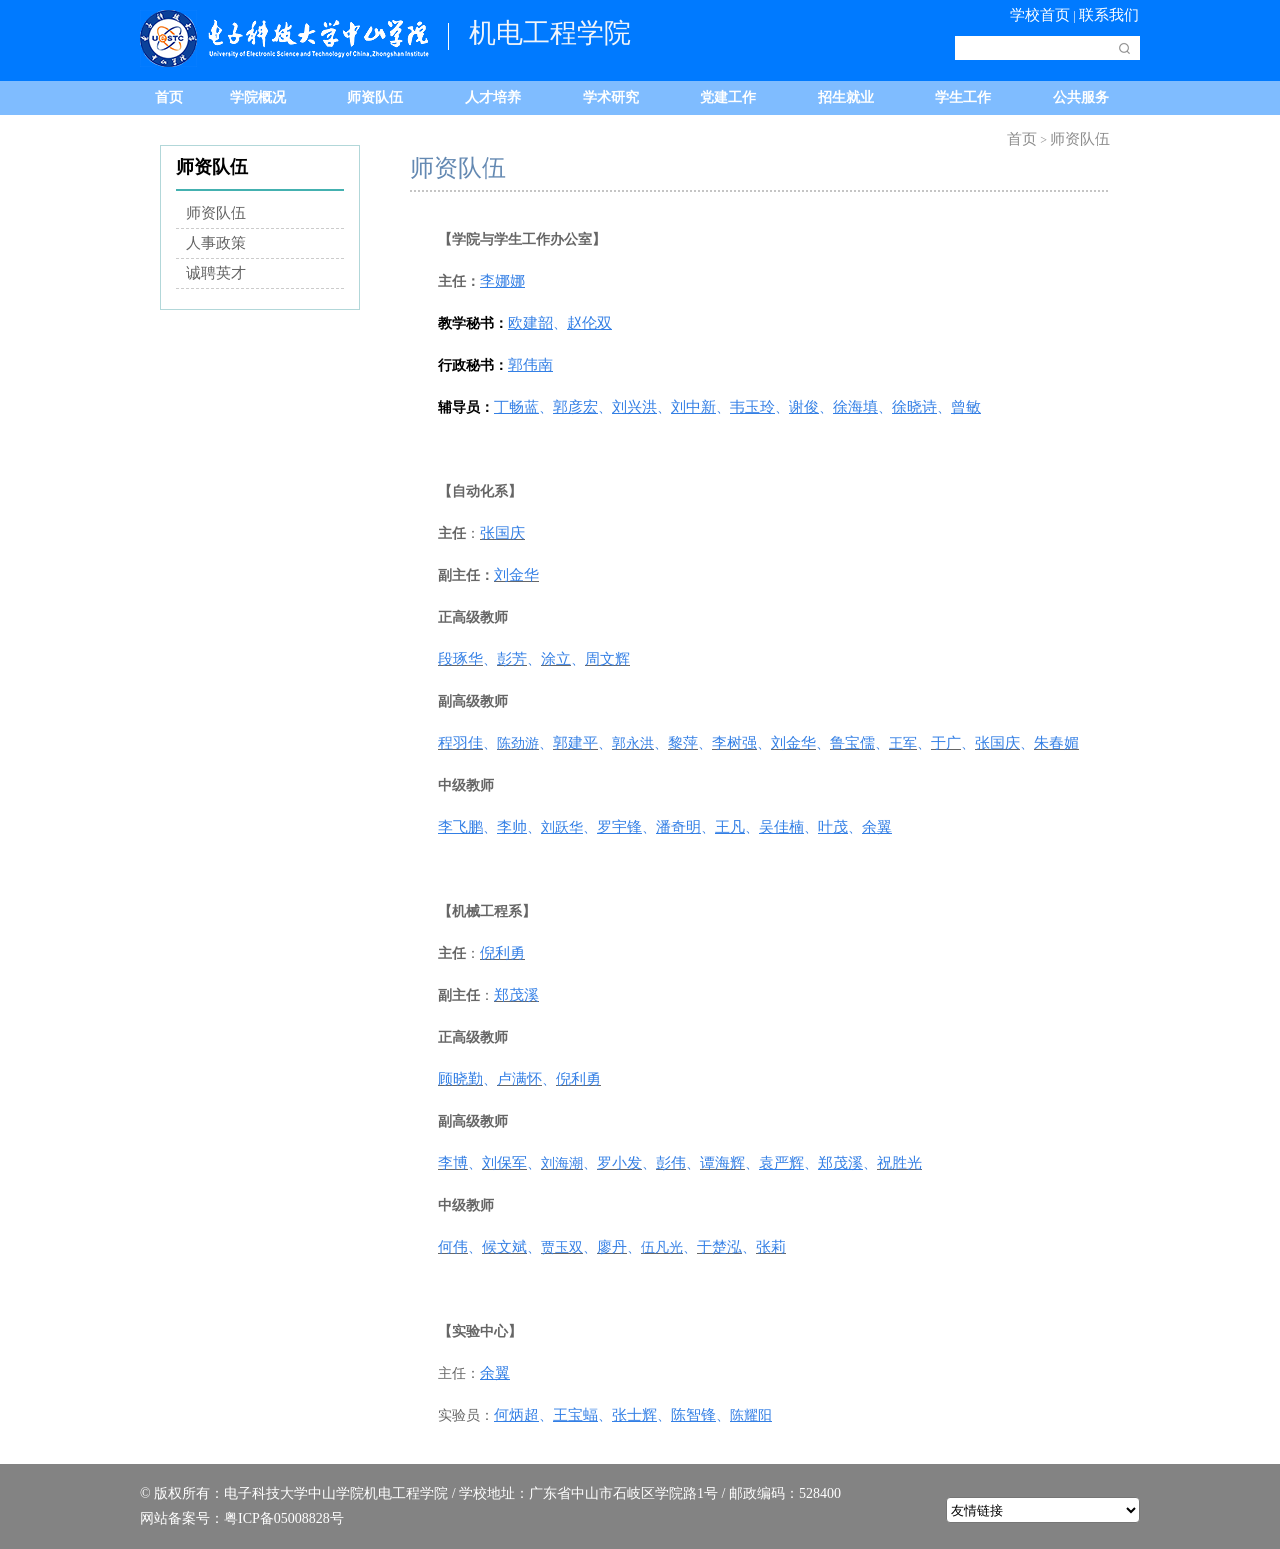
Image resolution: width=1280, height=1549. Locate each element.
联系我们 (1109, 15)
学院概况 (258, 97)
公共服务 (1081, 97)
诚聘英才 (216, 273)
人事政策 (216, 243)
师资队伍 (375, 97)
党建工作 (728, 97)
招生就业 (846, 97)
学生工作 (963, 97)
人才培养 (493, 97)
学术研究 (611, 97)
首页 (169, 97)
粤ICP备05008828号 (284, 1518)
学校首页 (1040, 15)
